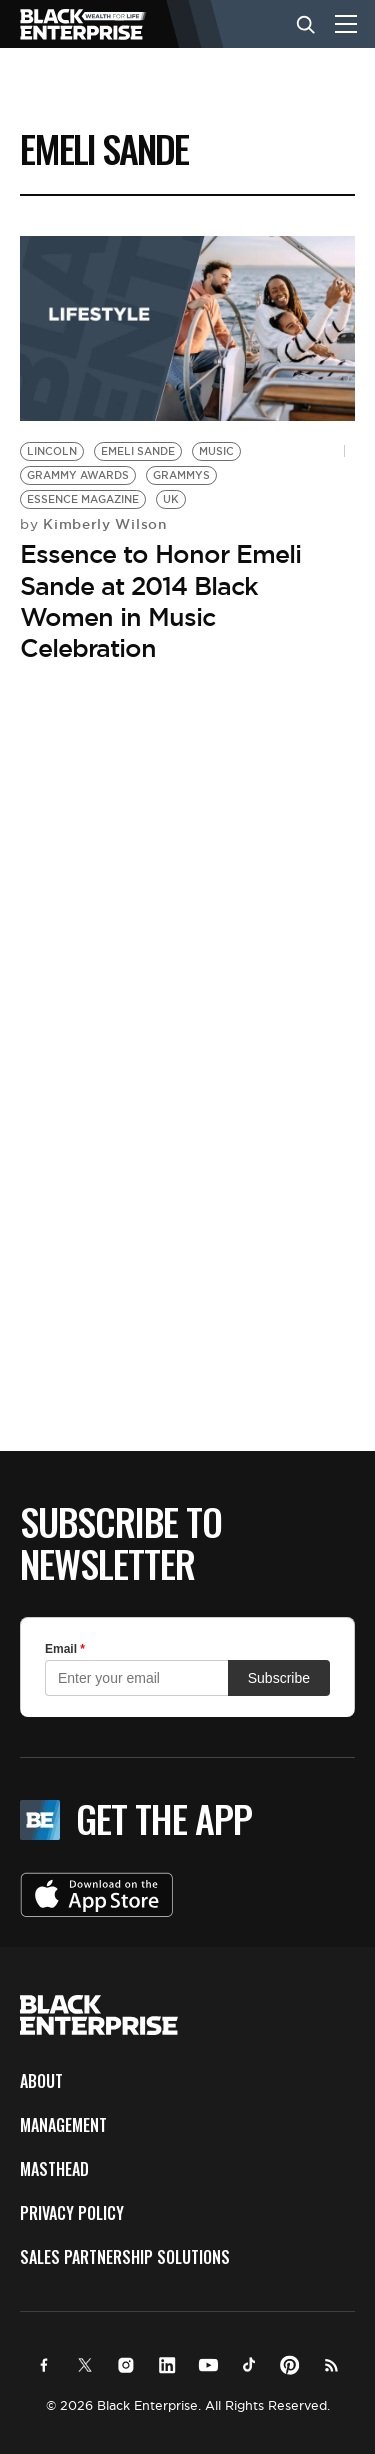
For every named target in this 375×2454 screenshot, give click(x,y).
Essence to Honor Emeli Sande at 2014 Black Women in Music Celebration (160, 601)
